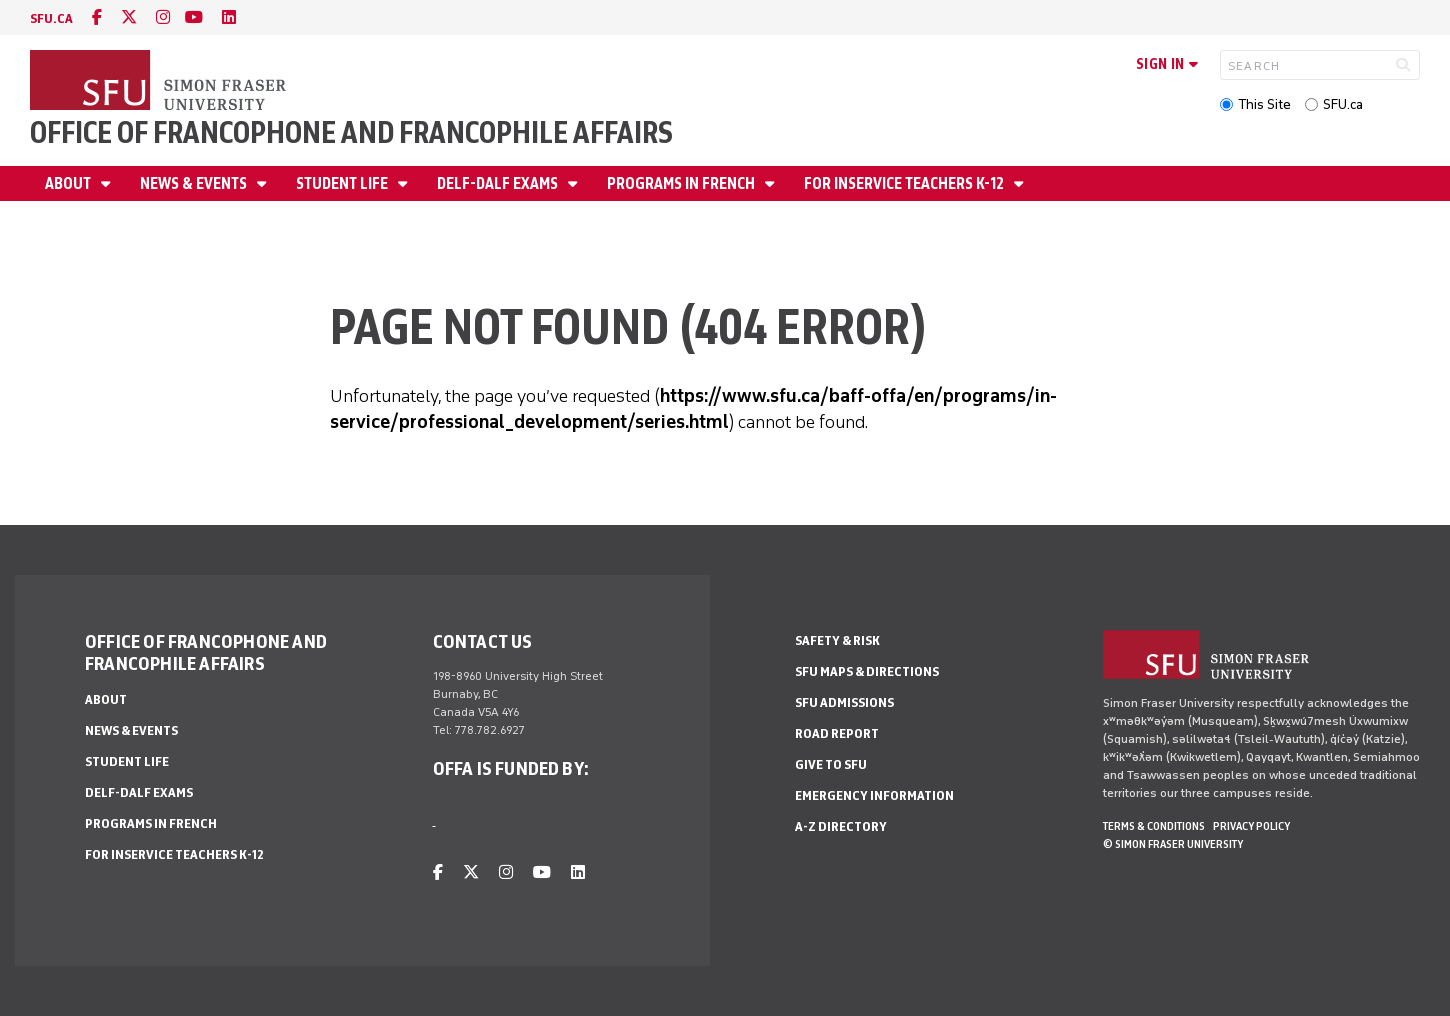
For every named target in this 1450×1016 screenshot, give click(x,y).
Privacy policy (1251, 826)
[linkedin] (229, 17)
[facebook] (97, 17)
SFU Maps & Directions (867, 671)
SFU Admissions (844, 702)
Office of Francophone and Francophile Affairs (351, 132)
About (69, 183)
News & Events (195, 183)
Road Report (837, 733)
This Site (1264, 104)
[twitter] (129, 17)
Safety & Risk (837, 640)
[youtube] (194, 17)
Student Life (343, 183)
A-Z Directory (841, 826)
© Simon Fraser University (1173, 844)
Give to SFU (831, 764)
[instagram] (163, 17)
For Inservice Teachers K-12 (905, 183)
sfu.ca (51, 18)
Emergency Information (874, 795)
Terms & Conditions (1154, 826)
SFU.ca (1343, 104)
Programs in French (682, 183)
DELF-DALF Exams (499, 183)
